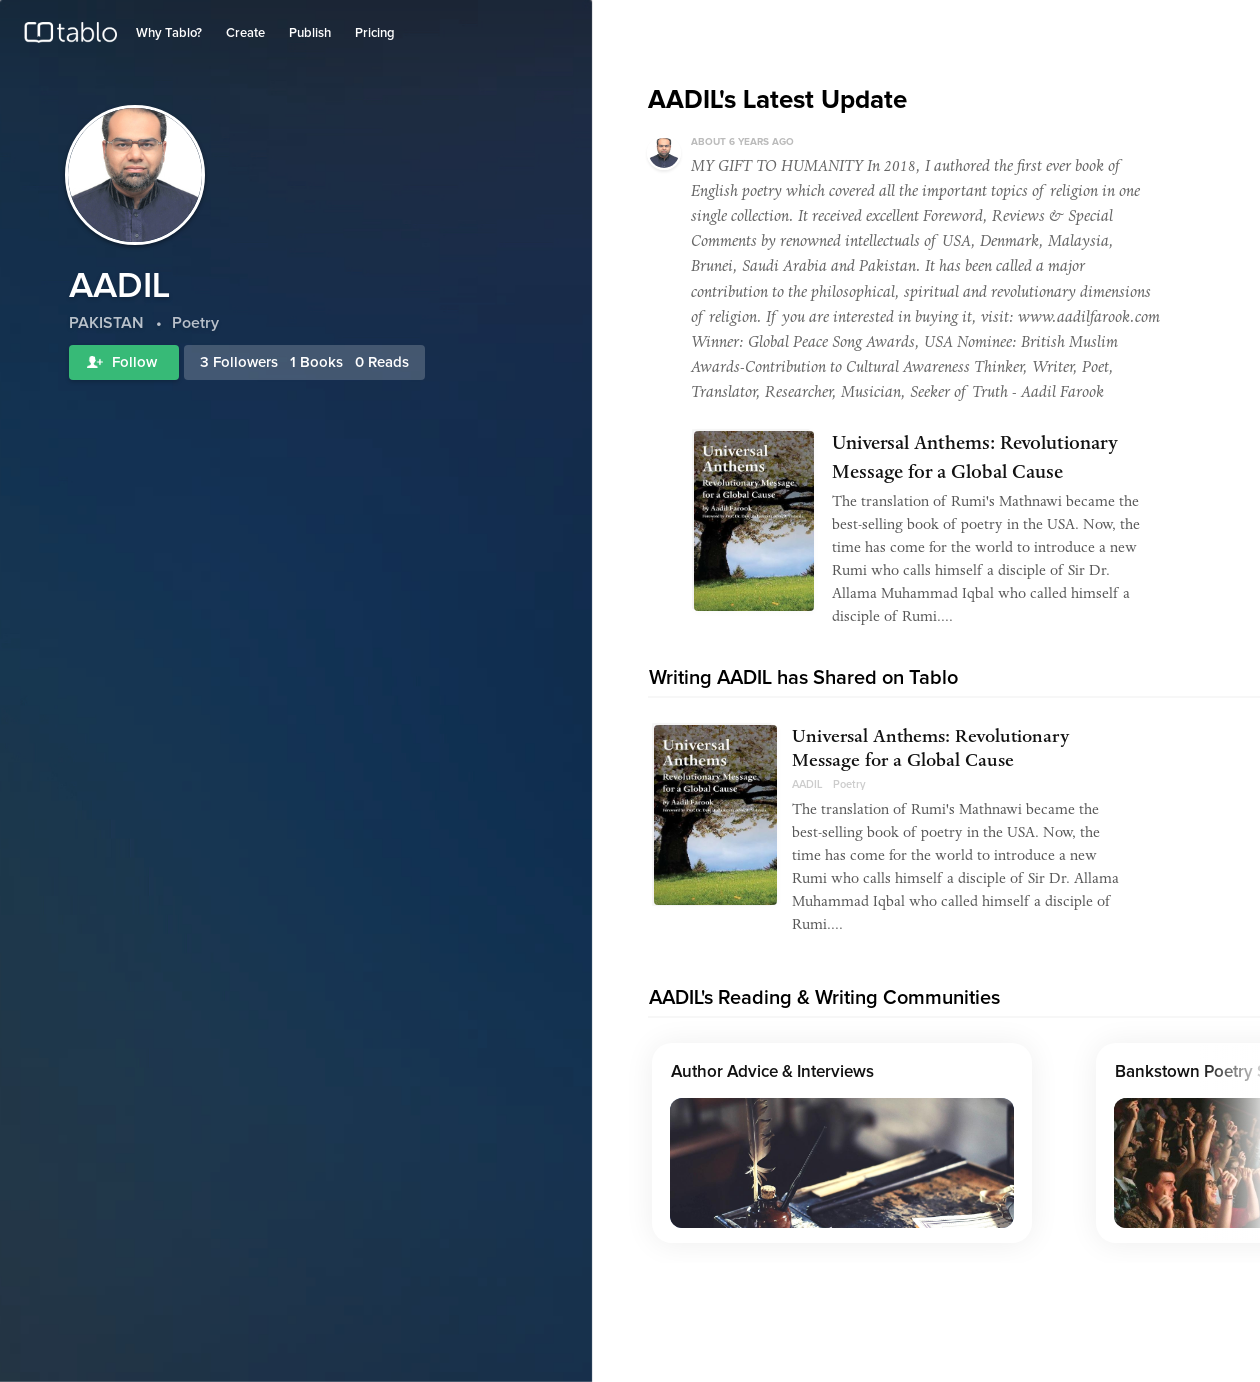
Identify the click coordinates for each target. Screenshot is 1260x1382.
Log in (1153, 23)
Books (321, 362)
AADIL (807, 784)
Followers (245, 362)
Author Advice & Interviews (772, 1072)
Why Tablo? (169, 33)
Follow (124, 362)
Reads (388, 362)
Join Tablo (1214, 23)
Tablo (70, 37)
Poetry (849, 784)
